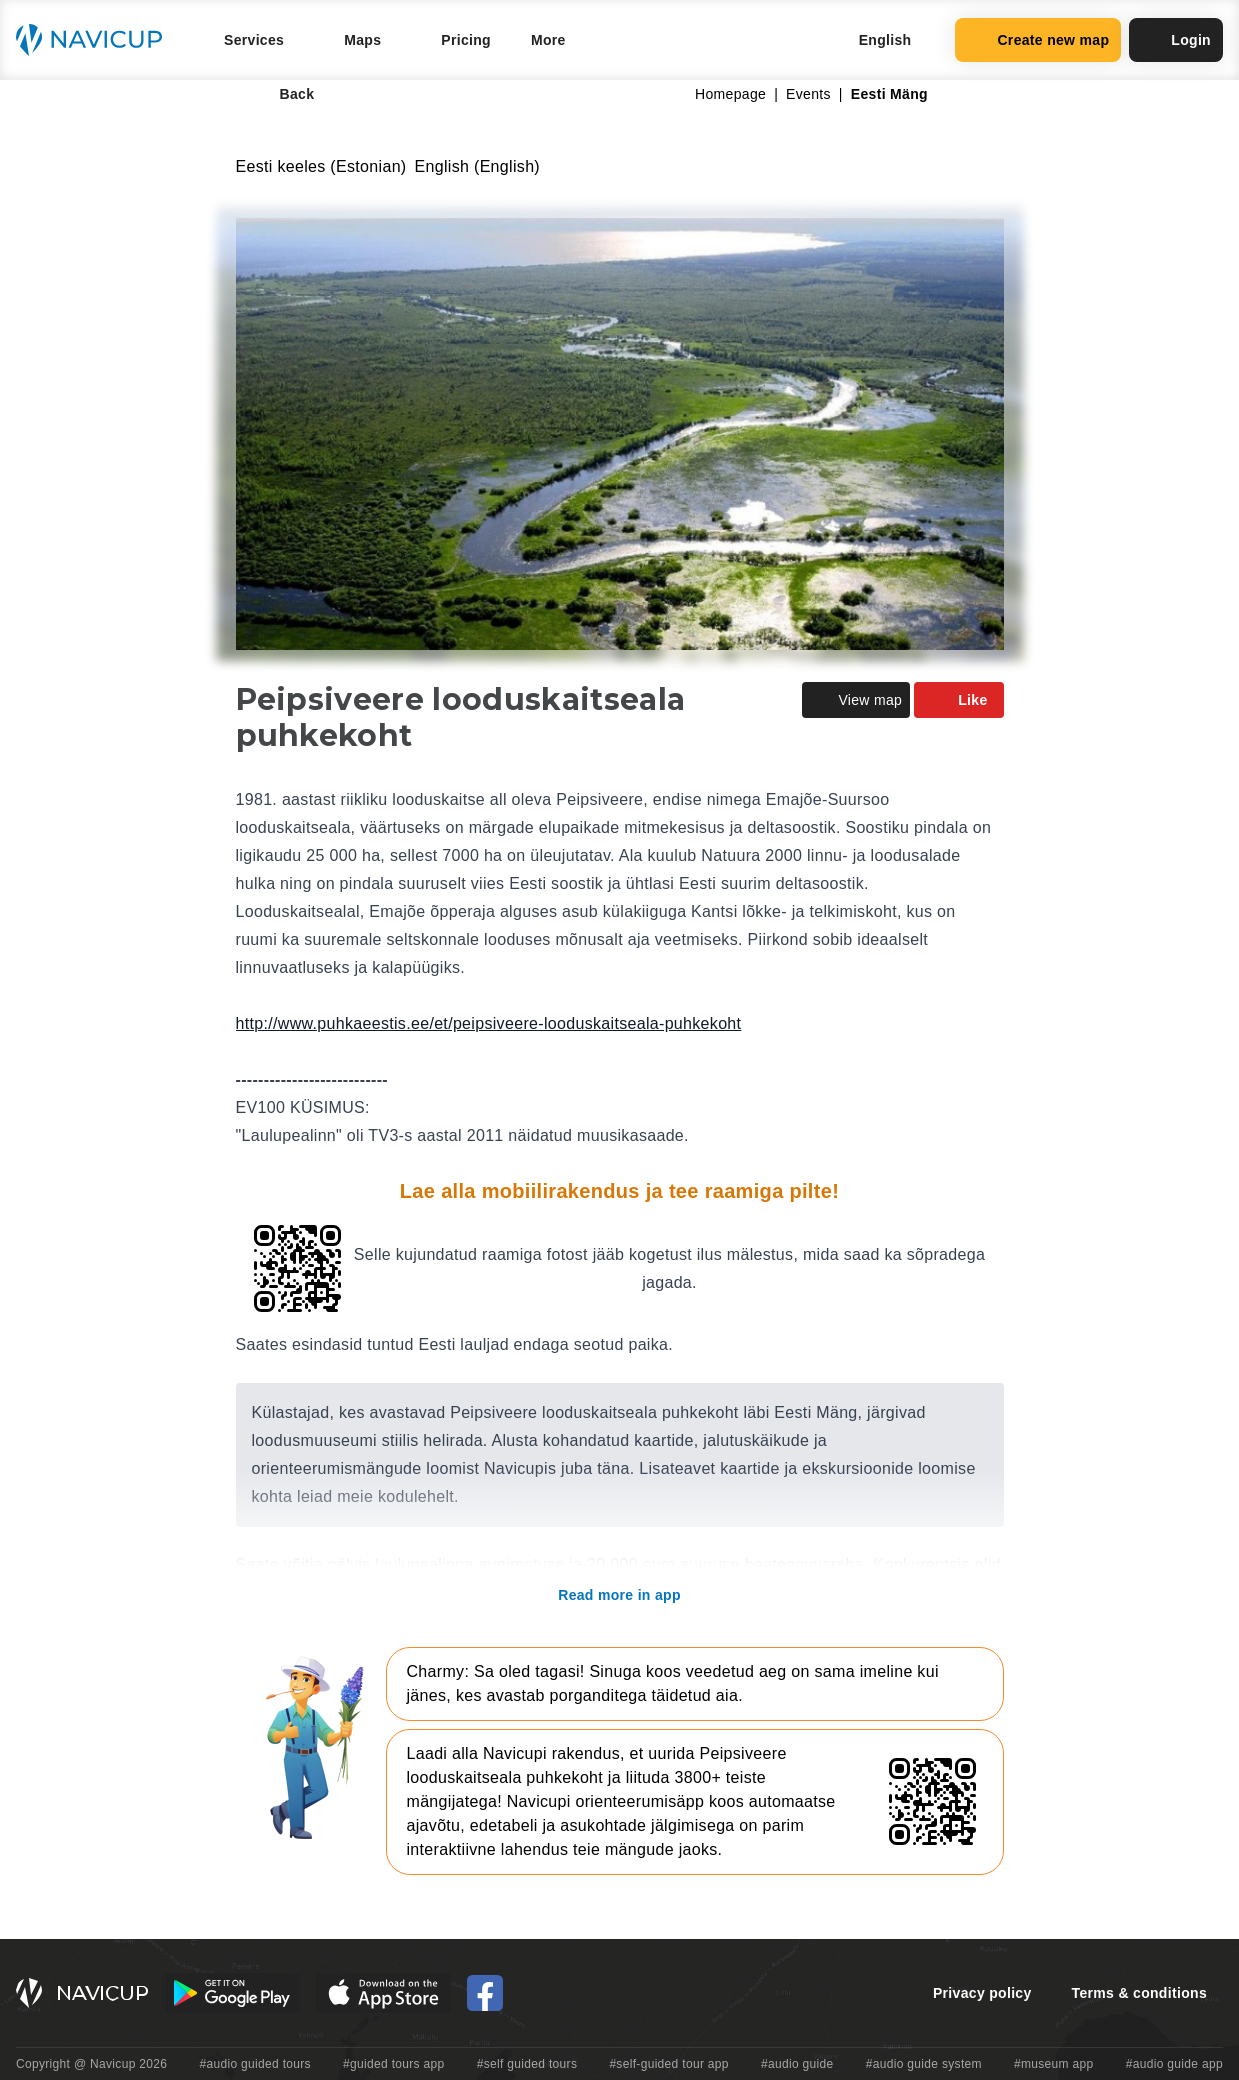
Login (1176, 40)
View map (856, 700)
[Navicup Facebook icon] (485, 1993)
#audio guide (797, 2064)
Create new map (1038, 40)
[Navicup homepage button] (96, 40)
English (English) (478, 166)
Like (958, 700)
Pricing (466, 40)
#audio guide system (924, 2064)
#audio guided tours (255, 2064)
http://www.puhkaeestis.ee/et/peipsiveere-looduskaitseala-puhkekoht (489, 1023)
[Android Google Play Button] (232, 1993)
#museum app (1054, 2064)
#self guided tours (527, 2064)
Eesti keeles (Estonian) (321, 166)
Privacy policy (982, 1993)
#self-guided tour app (668, 2064)
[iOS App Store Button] (383, 1993)
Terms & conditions (1139, 1993)
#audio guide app (1174, 2064)
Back (283, 94)
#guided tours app (394, 2064)
